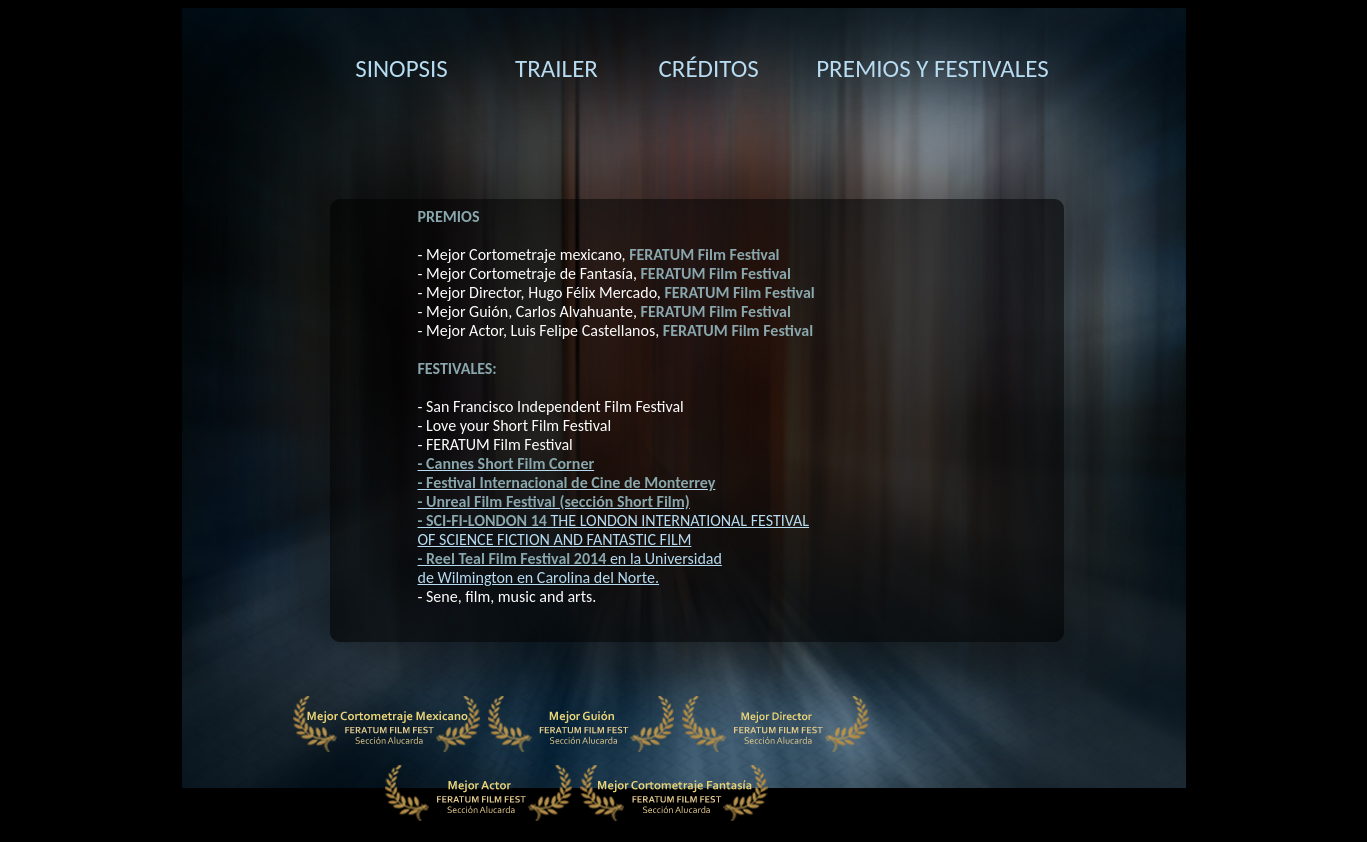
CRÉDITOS (709, 68)
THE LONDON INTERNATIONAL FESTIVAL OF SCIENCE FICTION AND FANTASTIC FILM (614, 530)
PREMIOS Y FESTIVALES (932, 68)
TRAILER (556, 68)
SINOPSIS (401, 68)
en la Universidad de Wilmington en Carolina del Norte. (570, 568)
